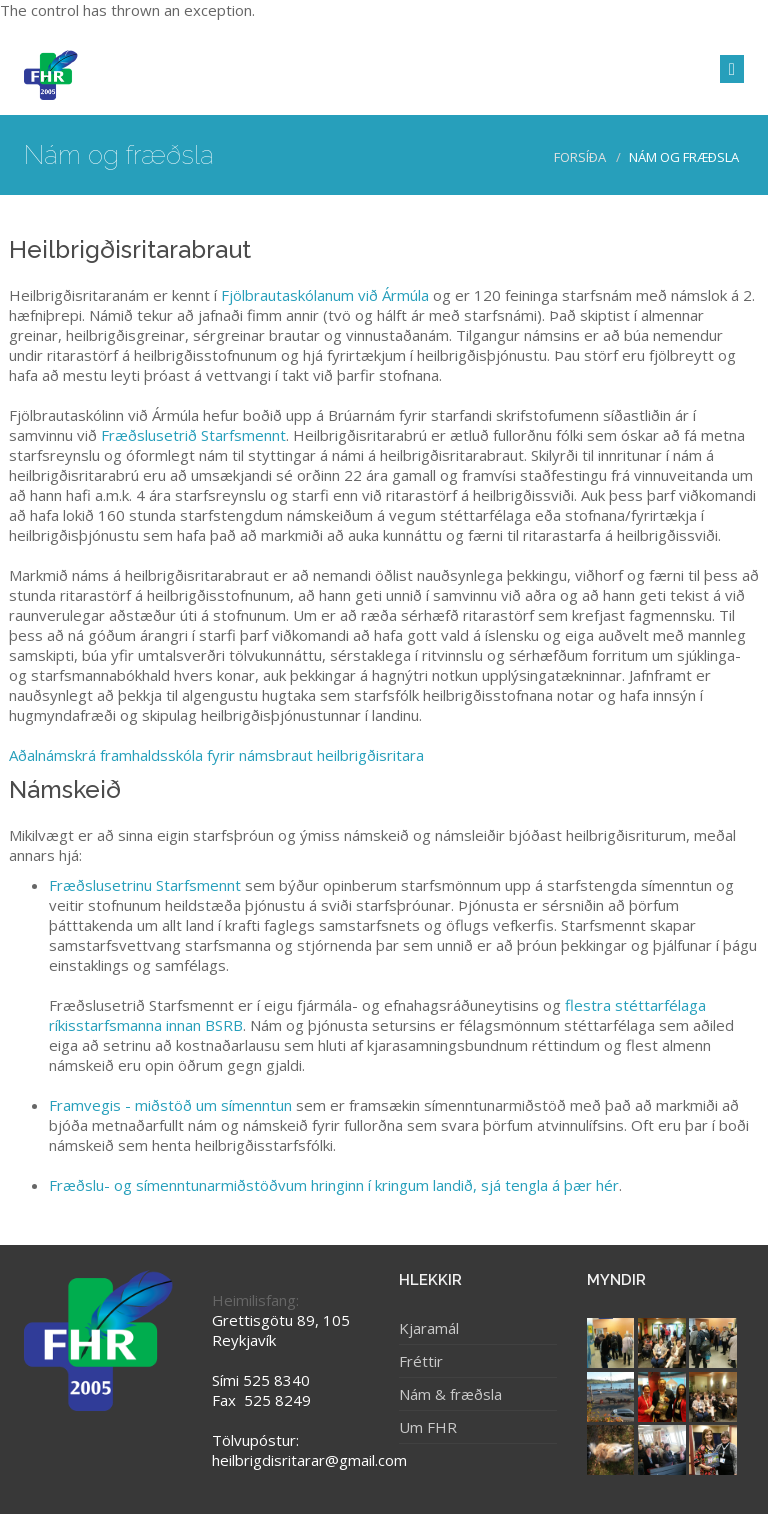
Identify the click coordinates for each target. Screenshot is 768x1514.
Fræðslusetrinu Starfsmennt (145, 885)
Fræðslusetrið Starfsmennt (193, 435)
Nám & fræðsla (450, 1394)
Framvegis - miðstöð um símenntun (170, 1105)
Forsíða (580, 157)
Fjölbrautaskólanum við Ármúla (325, 295)
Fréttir (421, 1361)
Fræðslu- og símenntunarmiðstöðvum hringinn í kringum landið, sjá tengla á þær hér (334, 1185)
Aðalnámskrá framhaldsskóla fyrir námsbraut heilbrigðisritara (216, 755)
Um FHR (428, 1427)
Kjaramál (429, 1328)
